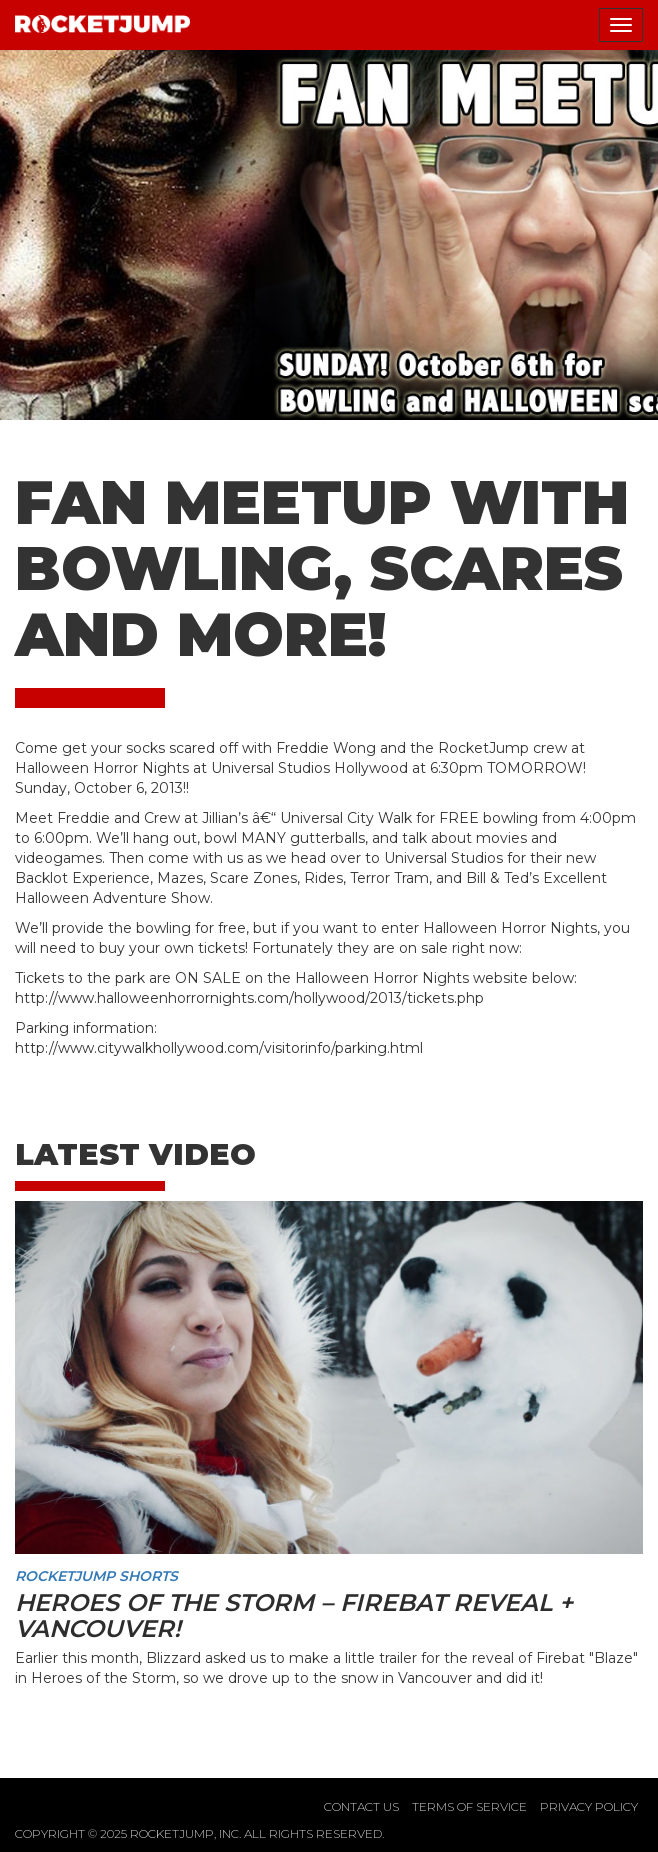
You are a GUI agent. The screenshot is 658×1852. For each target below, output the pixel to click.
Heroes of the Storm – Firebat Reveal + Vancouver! (294, 1615)
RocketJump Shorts (96, 1576)
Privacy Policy (589, 1806)
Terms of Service (469, 1806)
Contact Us (361, 1806)
